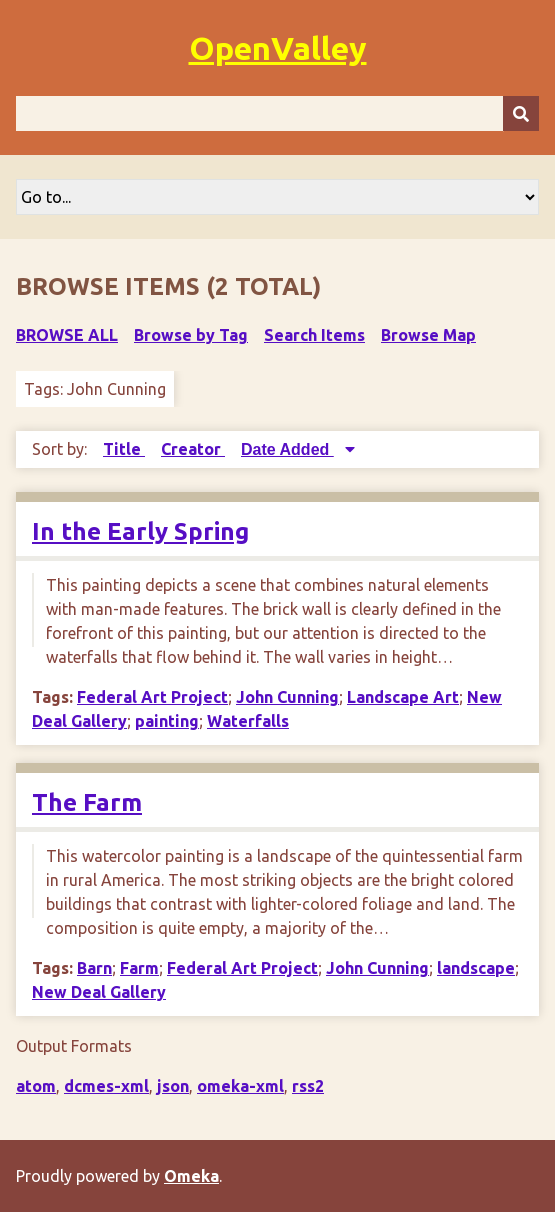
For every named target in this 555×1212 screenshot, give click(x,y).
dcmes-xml (106, 1086)
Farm (139, 968)
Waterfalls (248, 721)
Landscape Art (403, 697)
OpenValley (278, 48)
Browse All (67, 335)
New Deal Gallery (99, 992)
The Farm (87, 802)
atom (36, 1086)
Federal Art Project (152, 697)
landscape (476, 968)
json (173, 1086)
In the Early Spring (140, 531)
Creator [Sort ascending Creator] (193, 449)
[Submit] (521, 113)
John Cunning (287, 697)
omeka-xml (240, 1086)
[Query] (277, 113)
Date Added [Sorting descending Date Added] (287, 449)
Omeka (191, 1176)
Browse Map (428, 335)
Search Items (314, 335)
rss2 (308, 1086)
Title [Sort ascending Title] (124, 449)
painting (167, 721)
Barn (94, 968)
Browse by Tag (191, 335)
